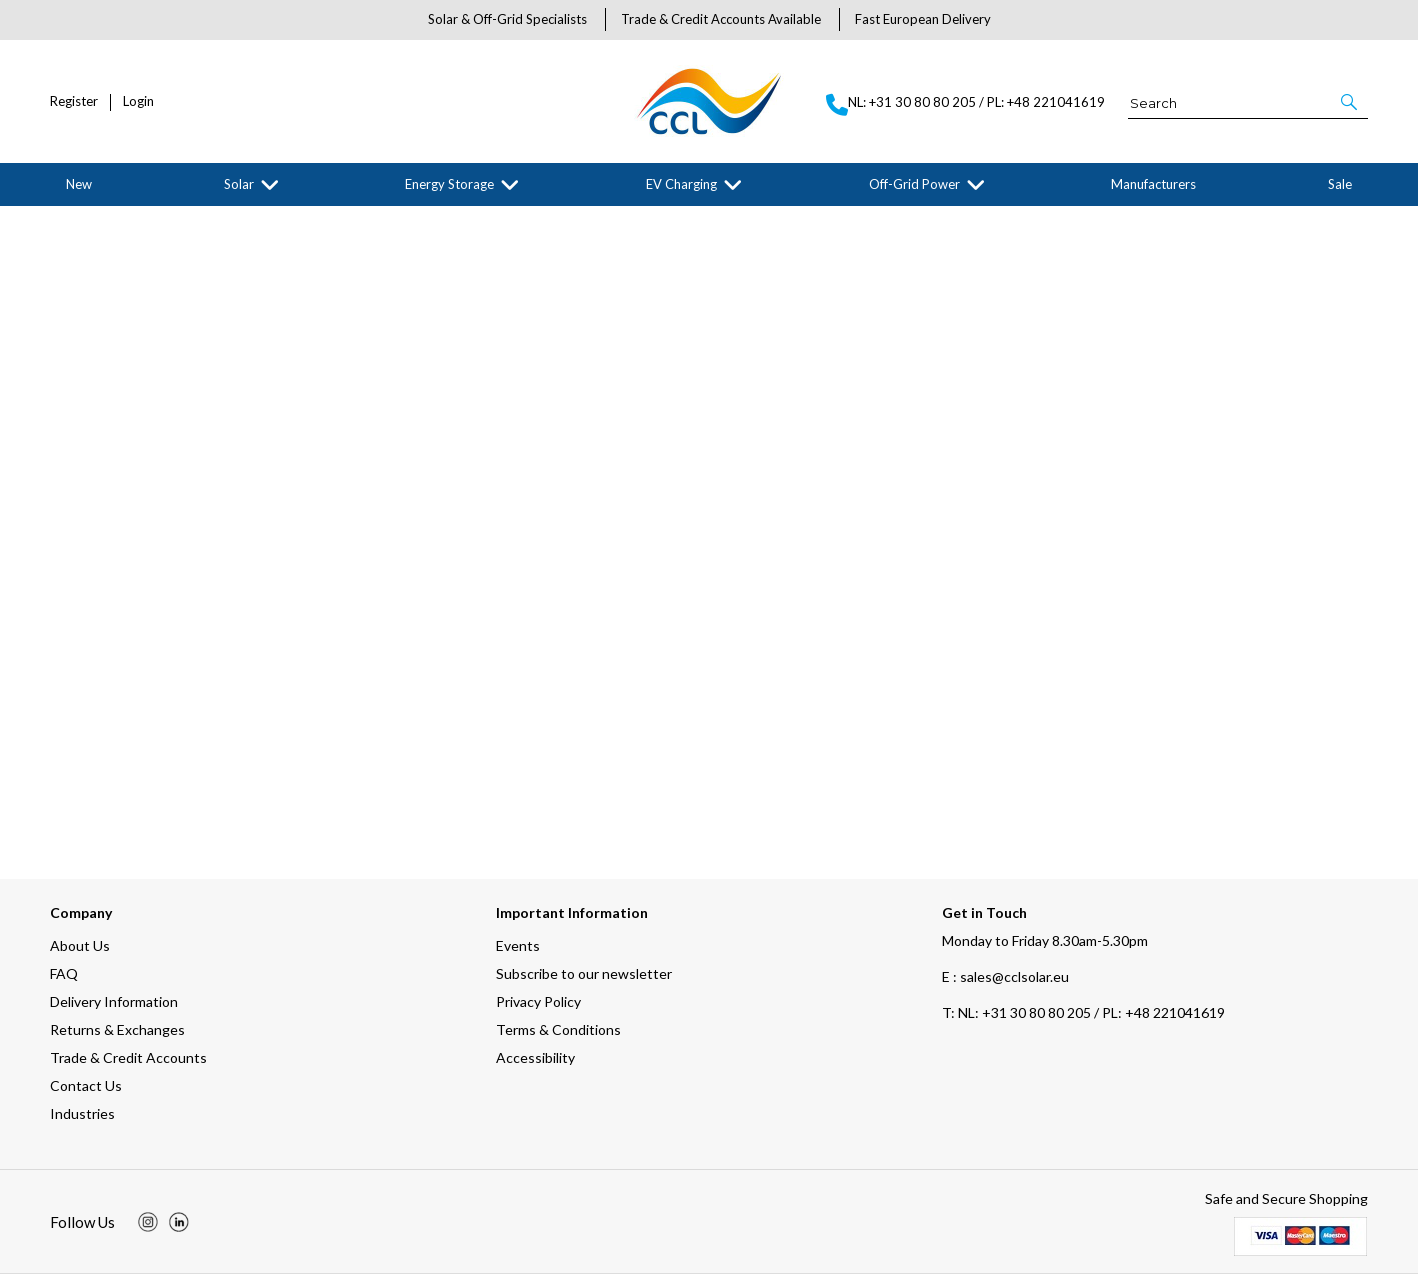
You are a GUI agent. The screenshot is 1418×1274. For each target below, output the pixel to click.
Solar (239, 184)
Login (138, 101)
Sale (1340, 184)
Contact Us (86, 1085)
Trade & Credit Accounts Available (721, 19)
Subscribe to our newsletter (584, 973)
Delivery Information (114, 1001)
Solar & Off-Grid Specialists (507, 19)
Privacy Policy (538, 1001)
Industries (82, 1113)
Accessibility (535, 1057)
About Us (80, 945)
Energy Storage (449, 184)
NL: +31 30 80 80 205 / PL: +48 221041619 (1083, 1012)
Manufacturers (1153, 184)
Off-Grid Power (914, 184)
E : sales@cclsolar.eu (1005, 976)
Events (518, 945)
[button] (1350, 102)
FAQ (64, 973)
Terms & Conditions (558, 1029)
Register (74, 101)
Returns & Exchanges (117, 1029)
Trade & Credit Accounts (128, 1057)
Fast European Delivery (923, 19)
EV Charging (681, 184)
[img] (148, 1222)
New (79, 184)
